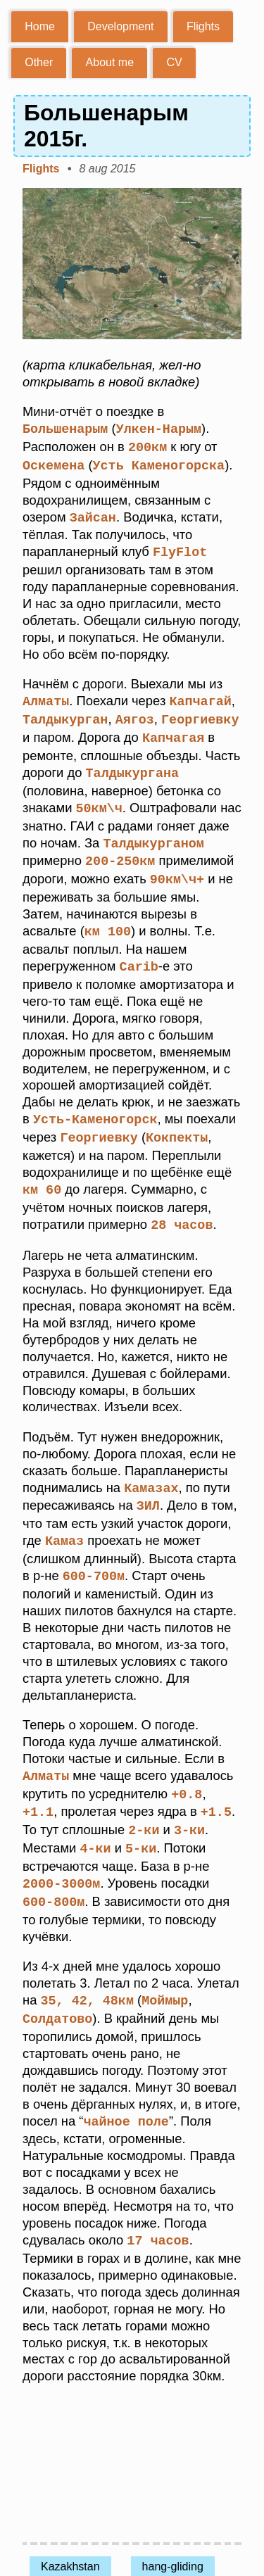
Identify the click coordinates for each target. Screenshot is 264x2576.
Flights (203, 26)
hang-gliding (172, 2543)
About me (110, 62)
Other (39, 62)
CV (174, 62)
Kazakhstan (70, 2543)
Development (120, 26)
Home (40, 26)
